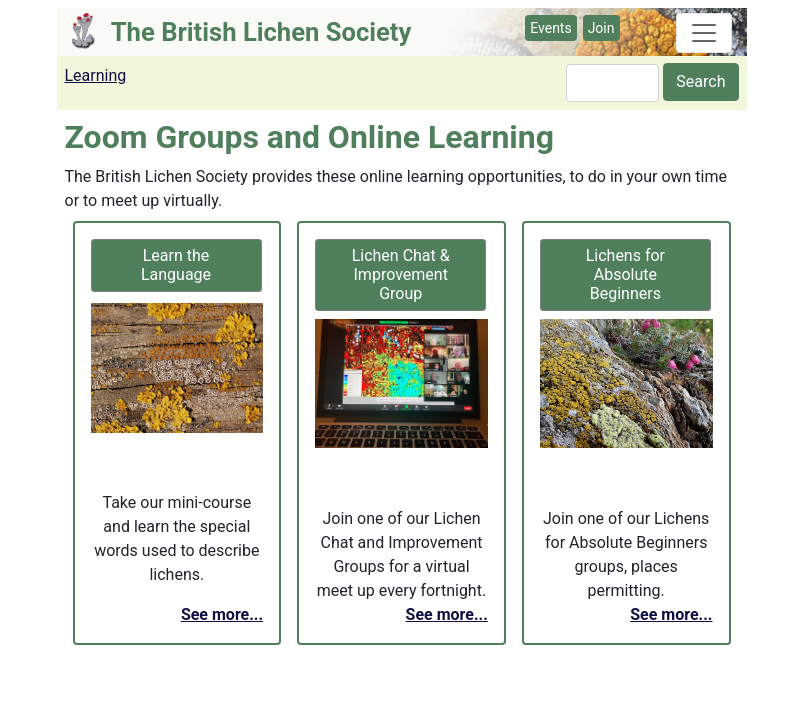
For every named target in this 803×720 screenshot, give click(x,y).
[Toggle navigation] (704, 33)
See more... (222, 614)
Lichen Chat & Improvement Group (401, 274)
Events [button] (550, 28)
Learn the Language (176, 265)
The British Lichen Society (261, 32)
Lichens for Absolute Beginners (625, 274)
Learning (96, 75)
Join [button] (601, 28)
